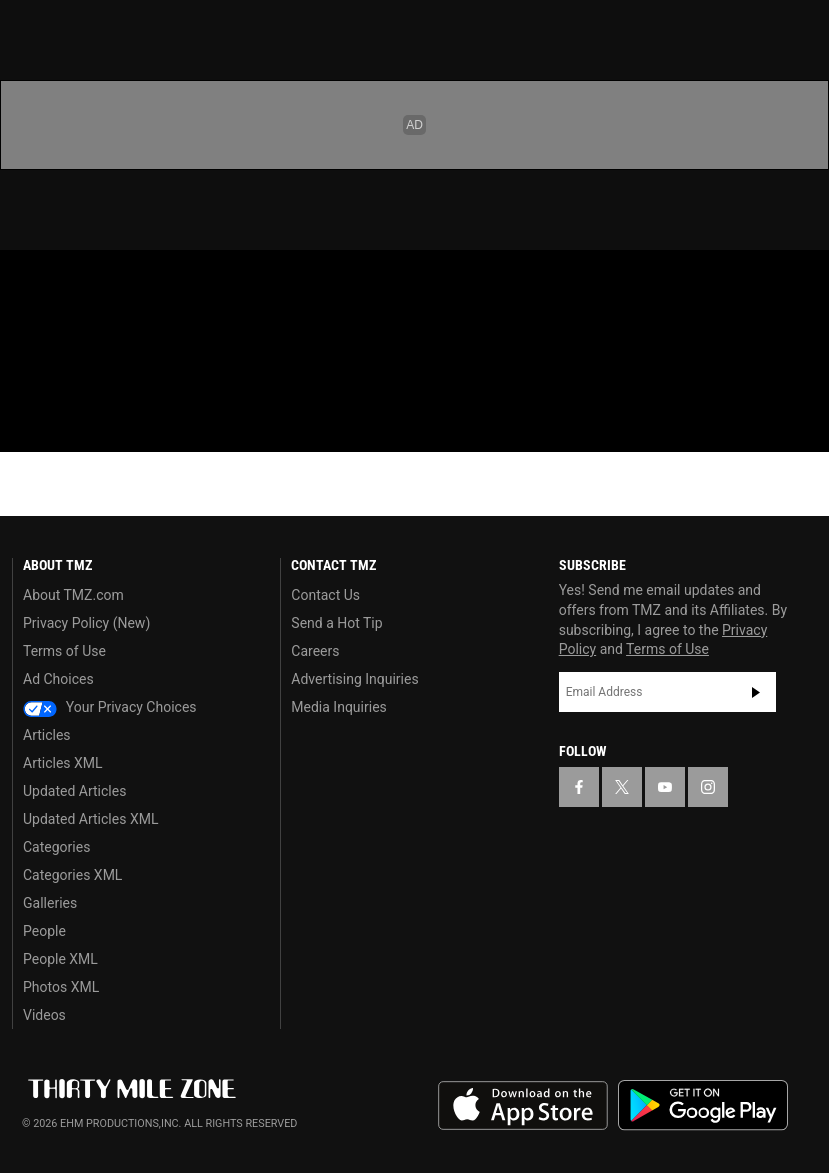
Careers (315, 651)
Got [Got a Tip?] (66, 335)
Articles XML (63, 763)
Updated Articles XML (90, 819)
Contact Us (325, 595)
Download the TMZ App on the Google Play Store (703, 1105)
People (44, 931)
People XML (60, 959)
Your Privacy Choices (110, 707)
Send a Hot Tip (336, 623)
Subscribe (756, 692)
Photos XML (61, 987)
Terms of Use (64, 651)
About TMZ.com (73, 595)
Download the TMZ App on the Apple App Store (523, 1106)
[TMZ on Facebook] (32, 282)
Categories (56, 847)
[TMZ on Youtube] (128, 282)
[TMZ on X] (80, 282)
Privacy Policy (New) (86, 623)
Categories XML (72, 875)
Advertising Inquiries (354, 679)
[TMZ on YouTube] (665, 787)
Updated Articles (74, 791)
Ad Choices (58, 679)
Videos (44, 1015)
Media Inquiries (338, 707)
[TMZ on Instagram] (176, 282)
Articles (47, 735)
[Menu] (28, 384)
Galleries (50, 903)
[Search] (801, 384)
